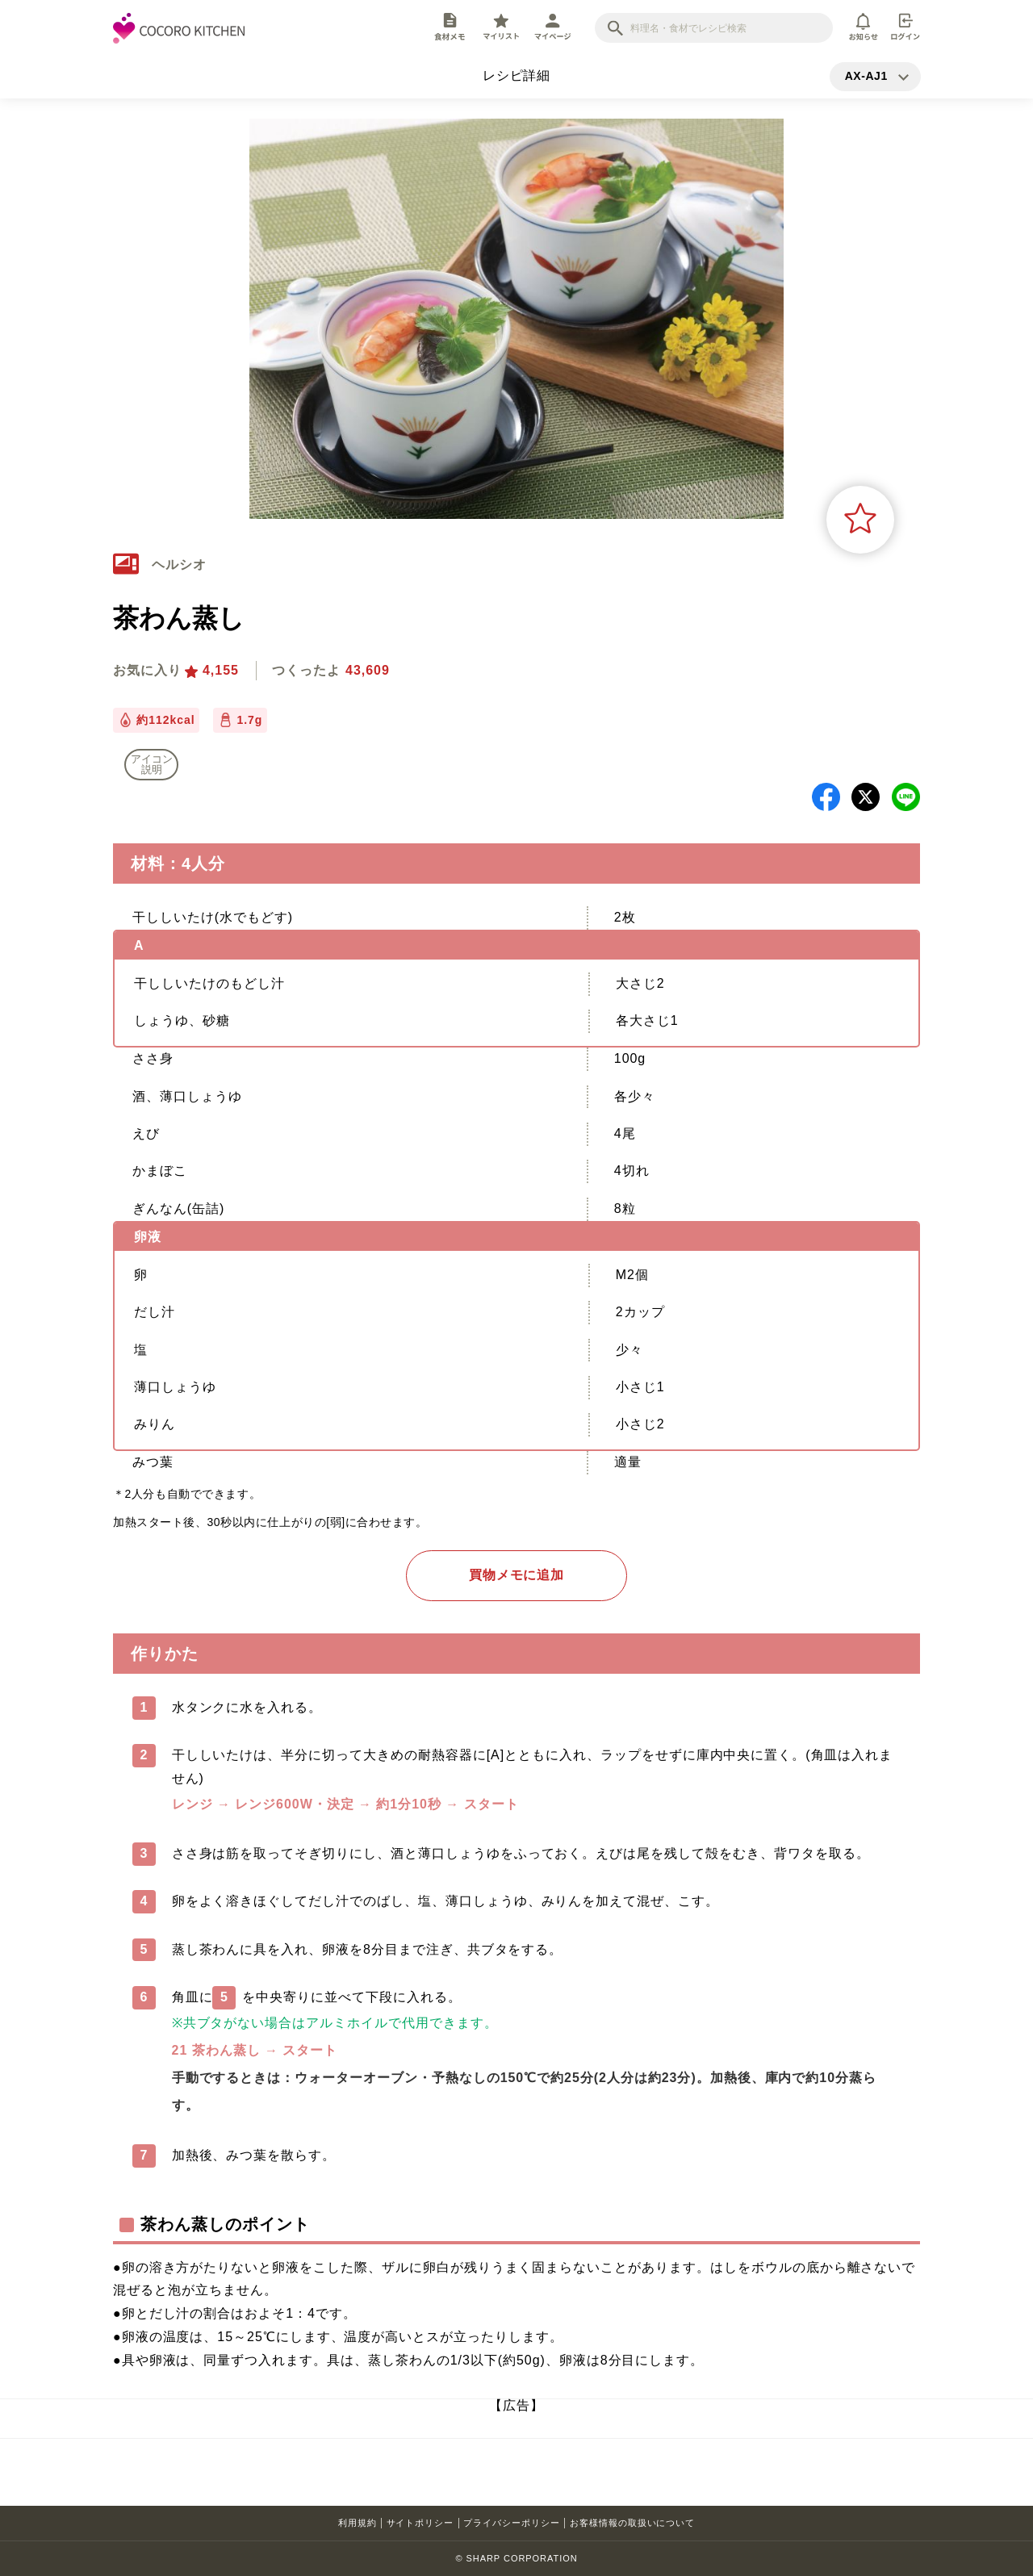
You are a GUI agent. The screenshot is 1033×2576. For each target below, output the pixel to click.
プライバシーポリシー (511, 2523)
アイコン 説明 (152, 764)
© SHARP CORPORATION (516, 2558)
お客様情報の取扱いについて (632, 2523)
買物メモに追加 (517, 1575)
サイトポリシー (420, 2523)
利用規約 (357, 2523)
